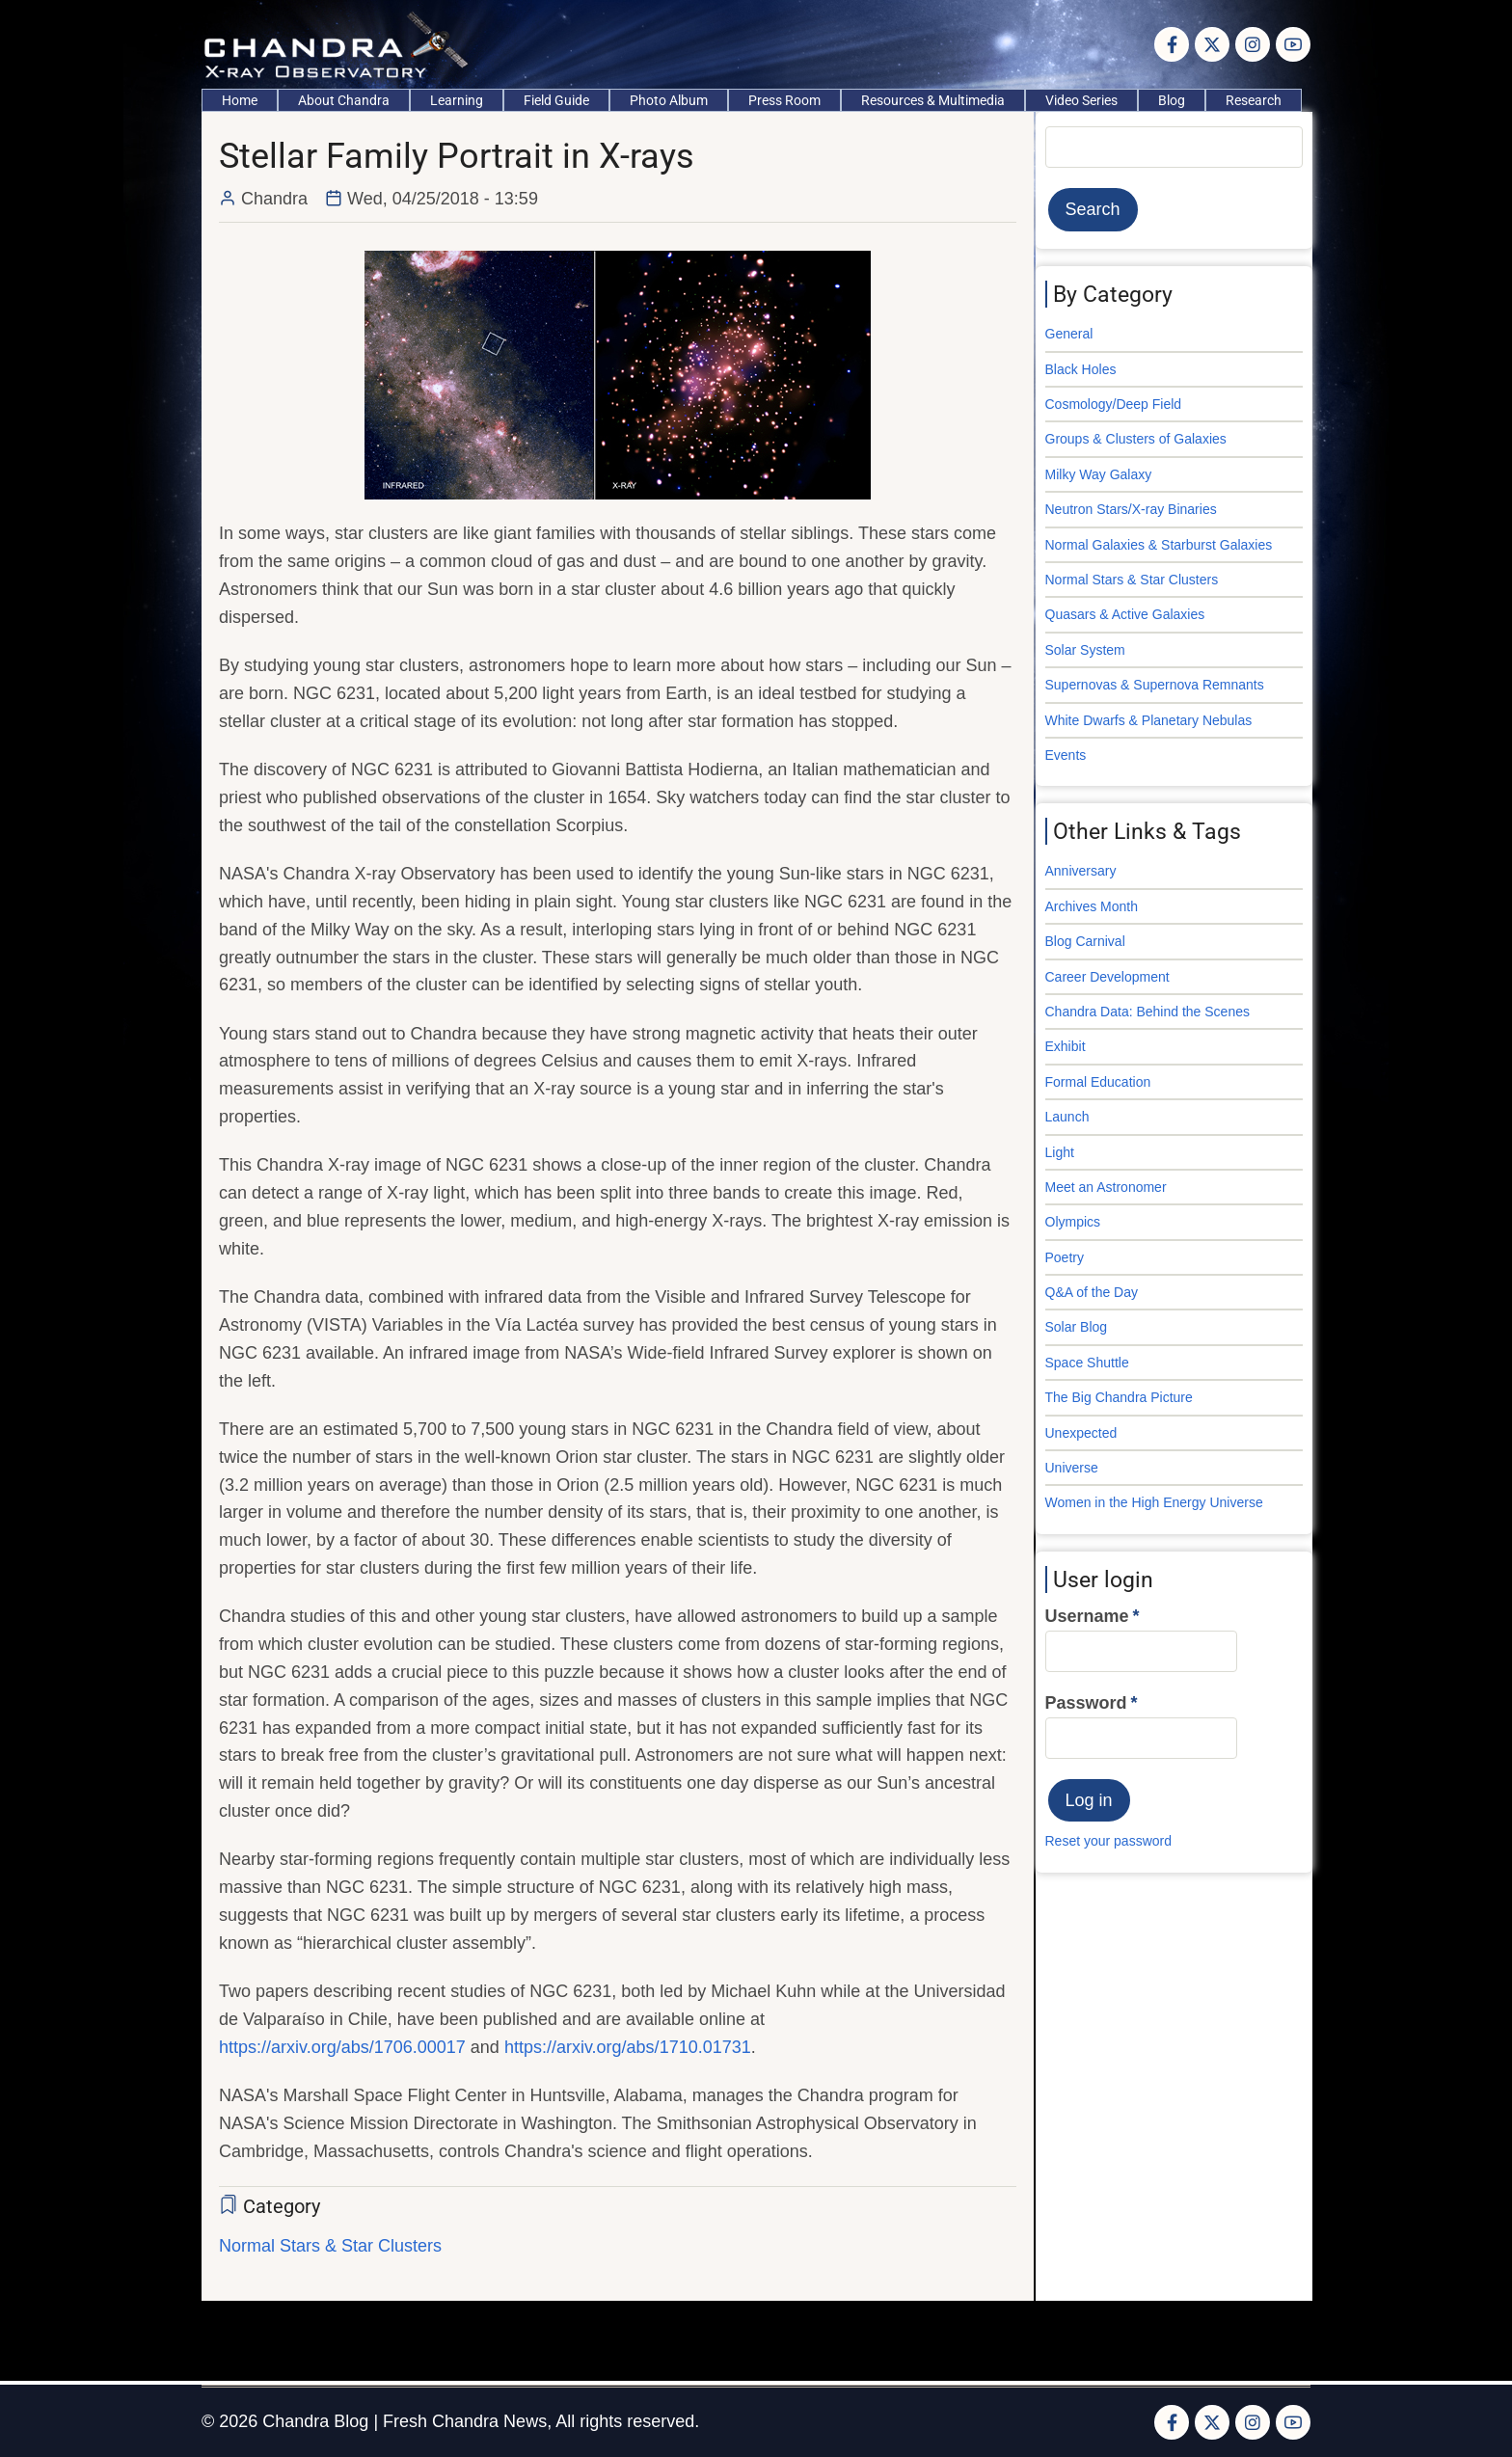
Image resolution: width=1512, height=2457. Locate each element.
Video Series (1081, 100)
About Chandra (344, 100)
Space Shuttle (1087, 1362)
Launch (1067, 1116)
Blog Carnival (1085, 941)
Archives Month (1091, 906)
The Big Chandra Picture (1119, 1397)
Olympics (1073, 1221)
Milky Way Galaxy (1098, 474)
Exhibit (1065, 1046)
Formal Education (1098, 1082)
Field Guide (556, 100)
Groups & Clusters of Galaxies (1136, 438)
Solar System (1085, 650)
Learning (456, 100)
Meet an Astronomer (1106, 1187)
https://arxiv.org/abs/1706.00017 (342, 2047)
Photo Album (669, 100)
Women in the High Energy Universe (1154, 1502)
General (1069, 333)
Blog (1171, 100)
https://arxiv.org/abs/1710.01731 (627, 2047)
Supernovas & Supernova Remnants (1154, 684)
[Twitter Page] (1212, 44)
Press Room (784, 100)
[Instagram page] (1252, 44)
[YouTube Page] (1293, 44)
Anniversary (1081, 870)
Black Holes (1081, 369)
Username (1087, 1616)
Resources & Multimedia (933, 100)
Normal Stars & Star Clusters (330, 2245)
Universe (1071, 1467)
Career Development (1107, 977)
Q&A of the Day (1092, 1292)
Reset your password (1109, 1841)
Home (239, 100)
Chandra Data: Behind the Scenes (1147, 1011)
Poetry (1064, 1257)
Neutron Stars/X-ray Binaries (1131, 509)
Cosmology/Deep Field (1113, 404)
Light (1059, 1152)
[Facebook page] (1171, 44)
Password (1086, 1703)
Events (1066, 755)
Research (1254, 100)
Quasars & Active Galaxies (1125, 614)
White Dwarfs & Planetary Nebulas (1149, 720)
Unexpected (1081, 1433)
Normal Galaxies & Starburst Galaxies (1159, 545)
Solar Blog (1076, 1327)
